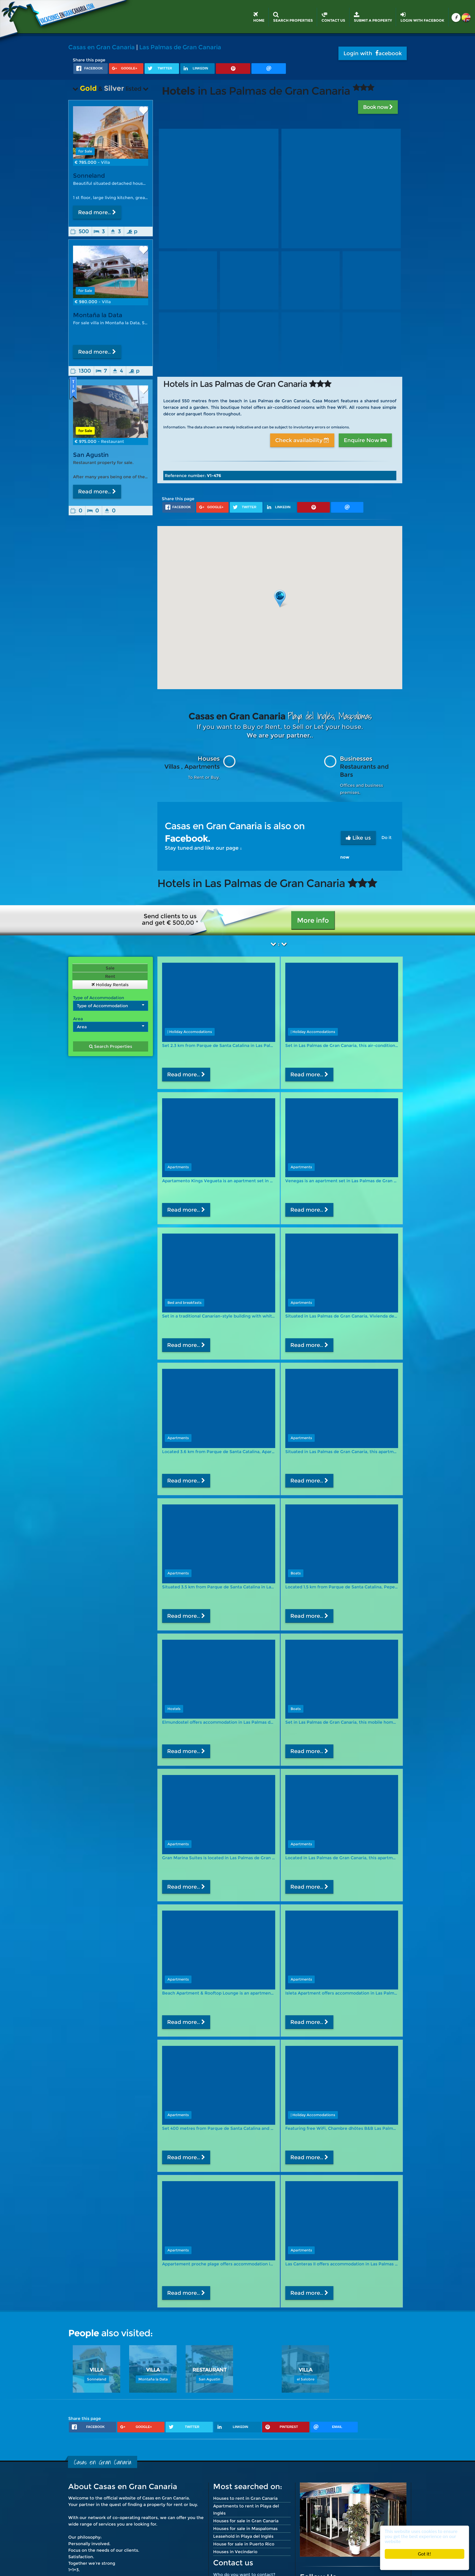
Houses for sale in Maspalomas (245, 2528)
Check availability (302, 440)
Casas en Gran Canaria (101, 47)
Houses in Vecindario (235, 2551)
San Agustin (91, 460)
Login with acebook (372, 53)
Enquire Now (365, 440)
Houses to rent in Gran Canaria (245, 2498)
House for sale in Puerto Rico (243, 2544)
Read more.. (97, 212)
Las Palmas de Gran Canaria (180, 47)
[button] (280, 599)
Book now (378, 107)
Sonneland (89, 175)
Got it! (424, 2554)
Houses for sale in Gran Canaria (245, 2520)
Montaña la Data (97, 315)
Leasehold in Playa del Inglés (243, 2536)
